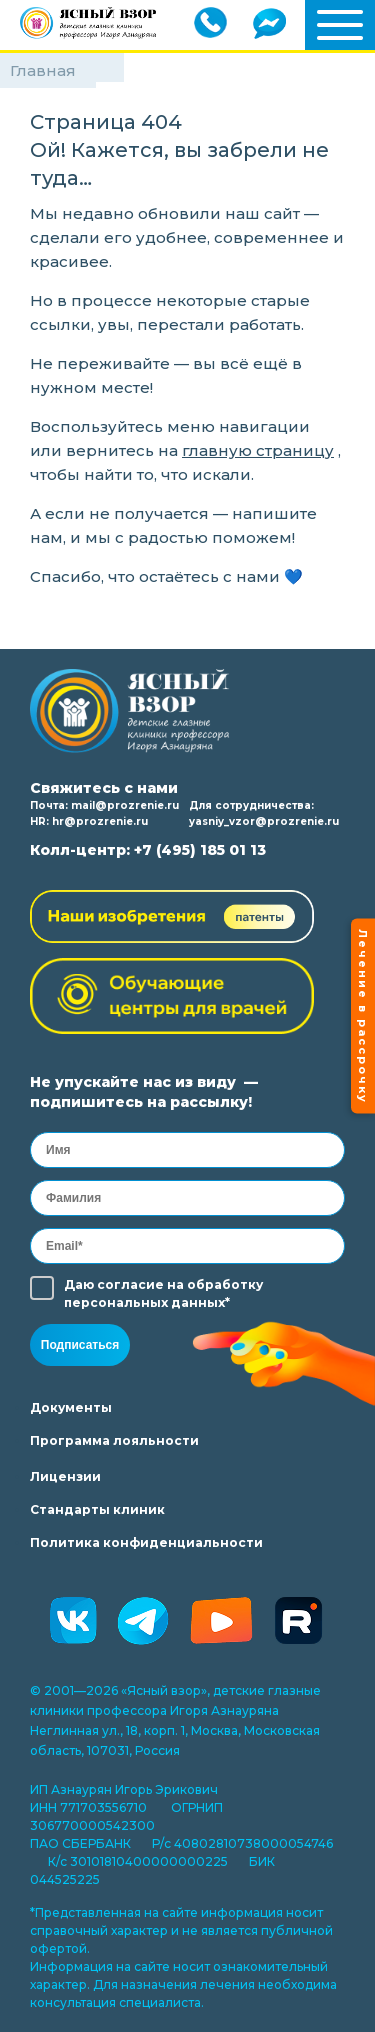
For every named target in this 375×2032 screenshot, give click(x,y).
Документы (71, 1407)
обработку (225, 1284)
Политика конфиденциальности (146, 1542)
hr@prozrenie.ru (100, 821)
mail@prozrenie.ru (125, 805)
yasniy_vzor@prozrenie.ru (264, 821)
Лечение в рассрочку (363, 1016)
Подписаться (80, 1345)
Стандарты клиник (97, 1509)
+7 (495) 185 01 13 (200, 850)
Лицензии (65, 1476)
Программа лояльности (114, 1440)
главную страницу (258, 450)
